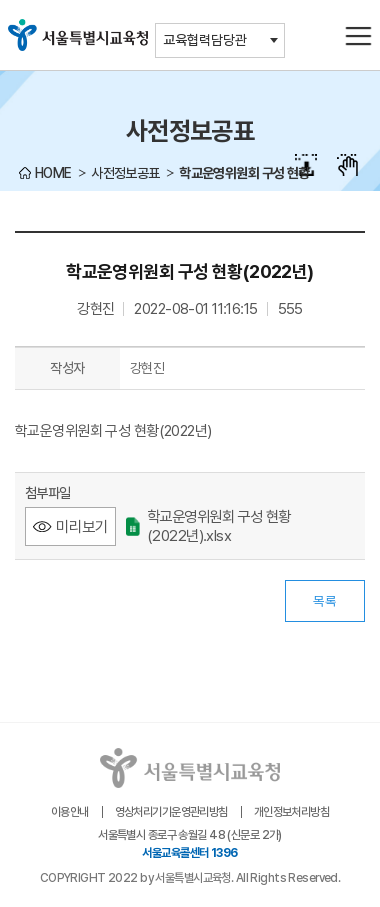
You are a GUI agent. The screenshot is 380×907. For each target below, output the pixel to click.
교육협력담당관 (205, 40)
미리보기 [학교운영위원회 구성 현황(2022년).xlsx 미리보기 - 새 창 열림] (82, 526)
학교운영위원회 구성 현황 (244, 173)
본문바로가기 (190, 0)
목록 (325, 601)
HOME (53, 173)
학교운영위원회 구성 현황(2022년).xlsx (208, 526)
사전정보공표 (125, 173)
